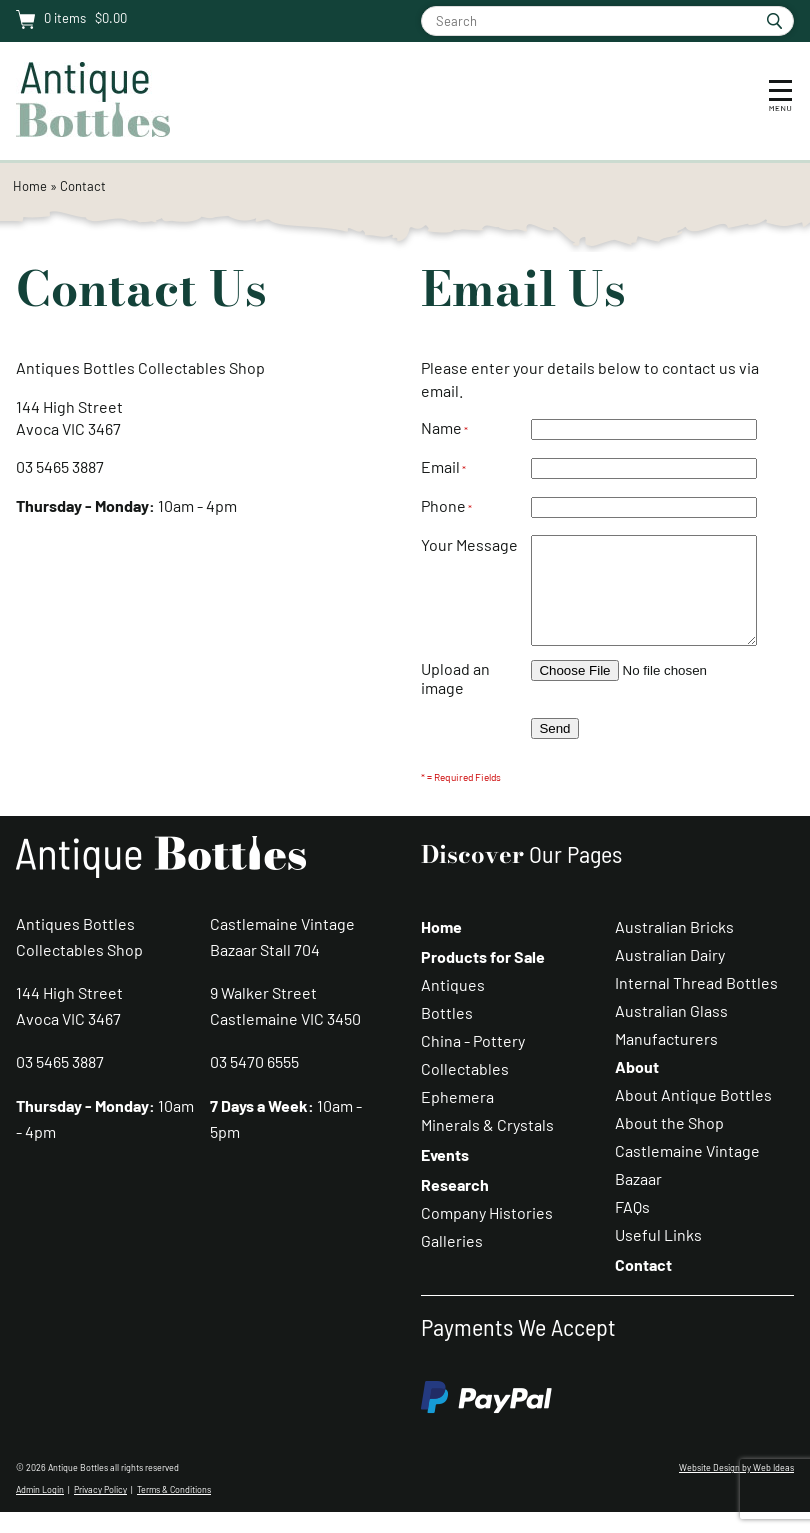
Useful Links (658, 1255)
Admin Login (40, 1510)
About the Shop (669, 1143)
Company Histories (487, 1233)
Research (455, 1205)
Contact (83, 186)
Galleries (452, 1261)
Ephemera (457, 1117)
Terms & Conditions (174, 1510)
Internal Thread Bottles (696, 1003)
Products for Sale (483, 977)
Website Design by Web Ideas (736, 1488)
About (637, 1087)
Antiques (453, 1005)
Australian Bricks (674, 947)
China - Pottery (473, 1061)
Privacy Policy (100, 1510)
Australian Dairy (670, 975)
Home (30, 186)
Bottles (447, 1033)
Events (445, 1175)
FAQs (632, 1227)
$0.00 (109, 18)
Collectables (465, 1089)
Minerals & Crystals (487, 1145)
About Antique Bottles (693, 1115)
